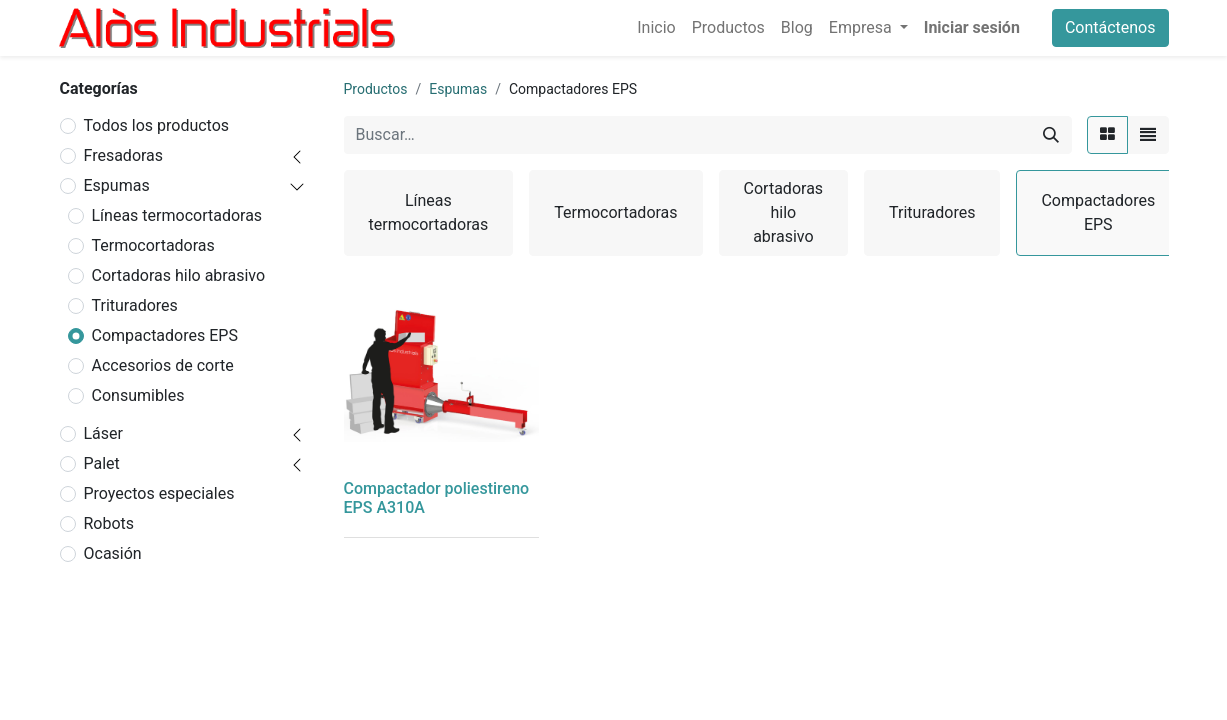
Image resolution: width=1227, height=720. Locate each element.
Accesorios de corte (163, 365)
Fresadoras (124, 155)
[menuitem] (656, 28)
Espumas (117, 185)
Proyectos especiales (159, 493)
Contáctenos (1110, 27)
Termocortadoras (153, 245)
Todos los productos (157, 125)
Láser (103, 433)
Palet (102, 463)
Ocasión (113, 553)
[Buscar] (1051, 135)
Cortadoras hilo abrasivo (179, 275)
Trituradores (135, 305)
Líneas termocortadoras (177, 215)
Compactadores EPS (165, 335)
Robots (109, 523)
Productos (376, 89)
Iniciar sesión (972, 27)
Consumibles (138, 395)
